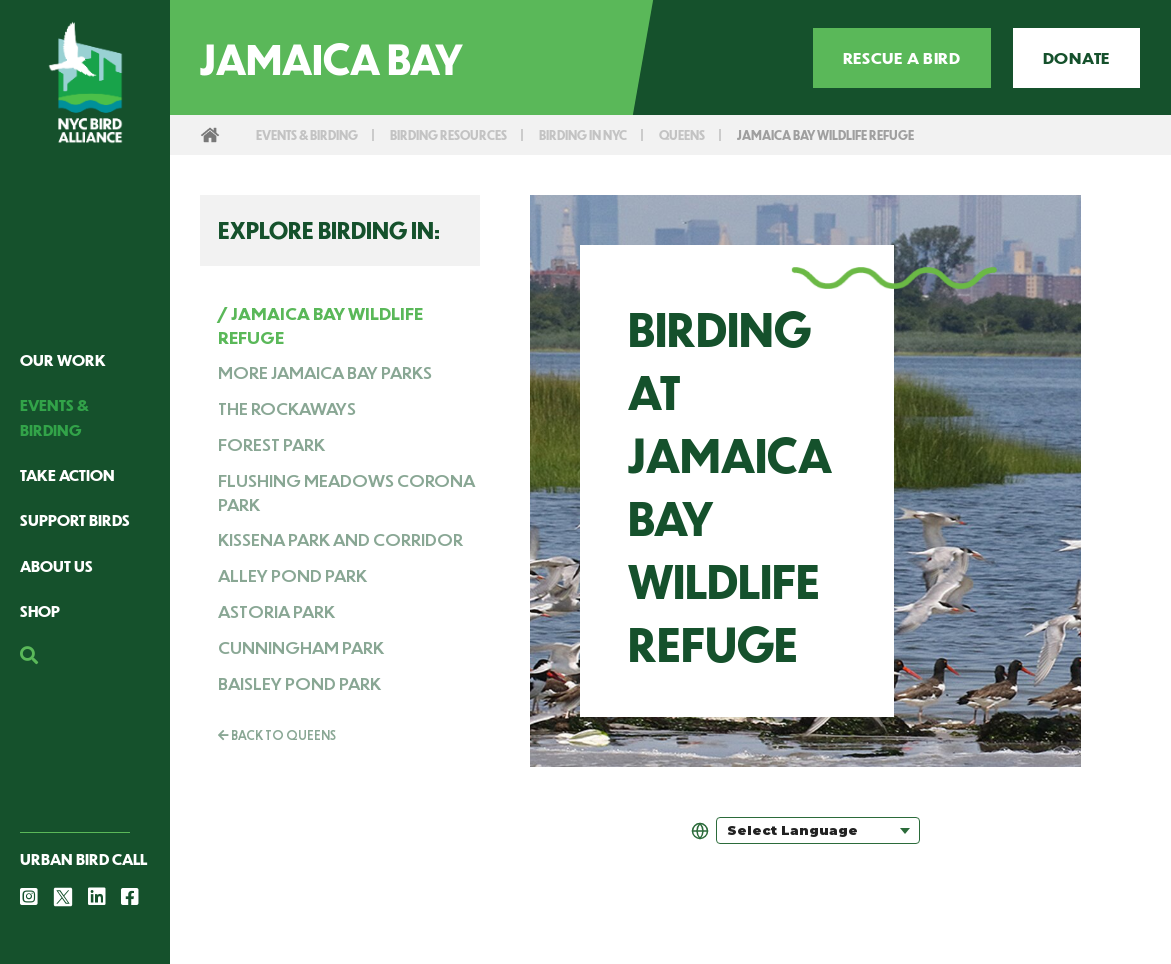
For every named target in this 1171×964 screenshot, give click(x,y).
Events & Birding (313, 134)
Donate (1076, 57)
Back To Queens (277, 735)
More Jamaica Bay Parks (325, 372)
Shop (40, 610)
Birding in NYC (613, 134)
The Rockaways (287, 408)
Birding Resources (467, 134)
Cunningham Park (301, 647)
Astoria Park (276, 611)
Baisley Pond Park (299, 683)
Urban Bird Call (83, 858)
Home (210, 135)
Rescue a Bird (902, 57)
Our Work (63, 359)
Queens (720, 134)
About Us (56, 565)
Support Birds (75, 519)
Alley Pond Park (292, 575)
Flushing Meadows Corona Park (346, 492)
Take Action (67, 474)
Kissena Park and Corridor (340, 539)
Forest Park (271, 444)
